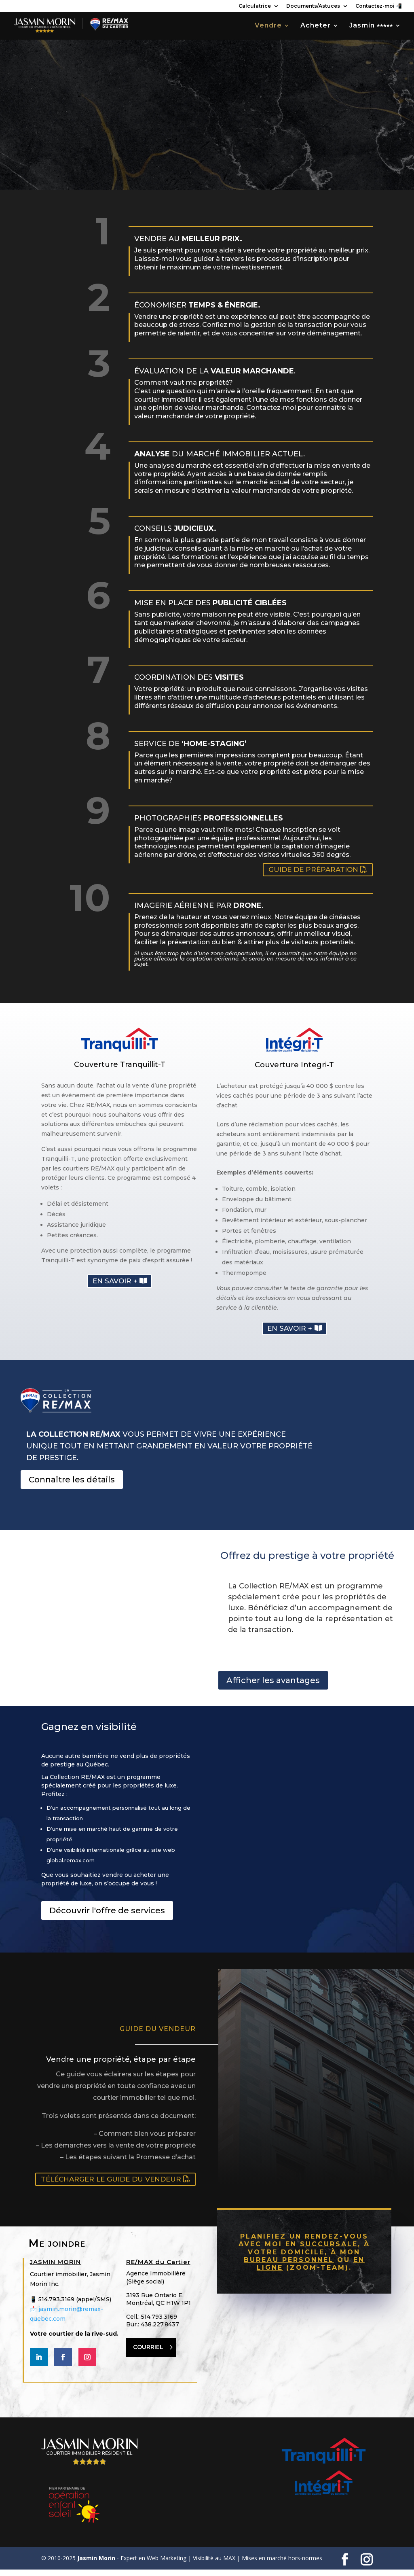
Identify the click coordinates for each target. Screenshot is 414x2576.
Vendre (268, 26)
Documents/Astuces (313, 6)
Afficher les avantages (273, 1687)
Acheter (315, 26)
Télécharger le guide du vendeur (111, 2186)
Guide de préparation (313, 875)
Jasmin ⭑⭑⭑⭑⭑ (371, 26)
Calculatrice (255, 6)
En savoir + (115, 1286)
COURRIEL (148, 2353)
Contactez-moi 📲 (378, 6)
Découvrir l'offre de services (107, 1917)
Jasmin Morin (96, 2564)
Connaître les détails (72, 1485)
